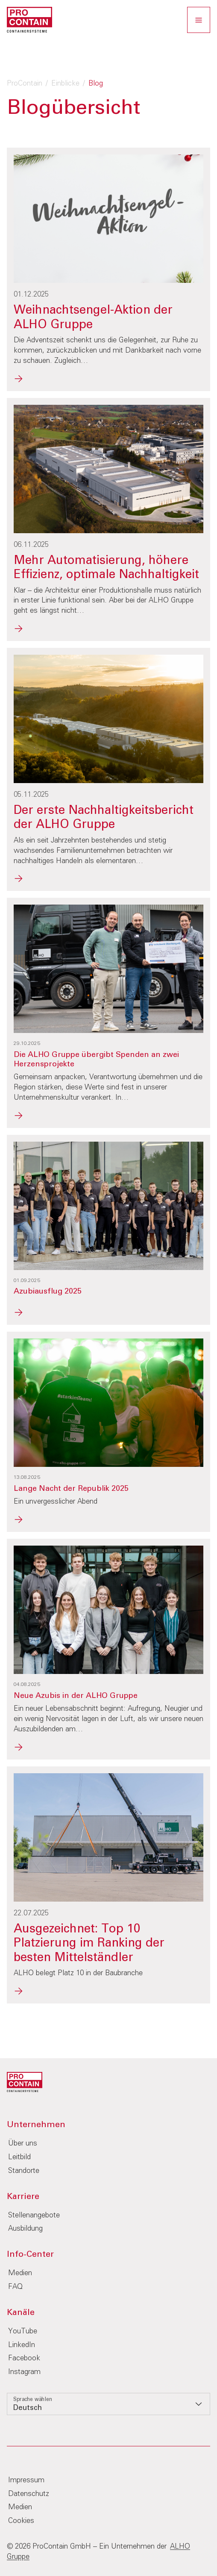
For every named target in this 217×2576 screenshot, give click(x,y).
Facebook (24, 2358)
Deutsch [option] (27, 2408)
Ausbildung (25, 2228)
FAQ (15, 2287)
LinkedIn (21, 2345)
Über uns (22, 2143)
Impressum (26, 2480)
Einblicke (65, 83)
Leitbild (19, 2157)
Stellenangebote (34, 2215)
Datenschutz (28, 2494)
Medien (20, 2273)
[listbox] (108, 2404)
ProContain (24, 83)
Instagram (24, 2372)
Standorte (23, 2171)
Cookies (21, 2521)
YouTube (22, 2331)
